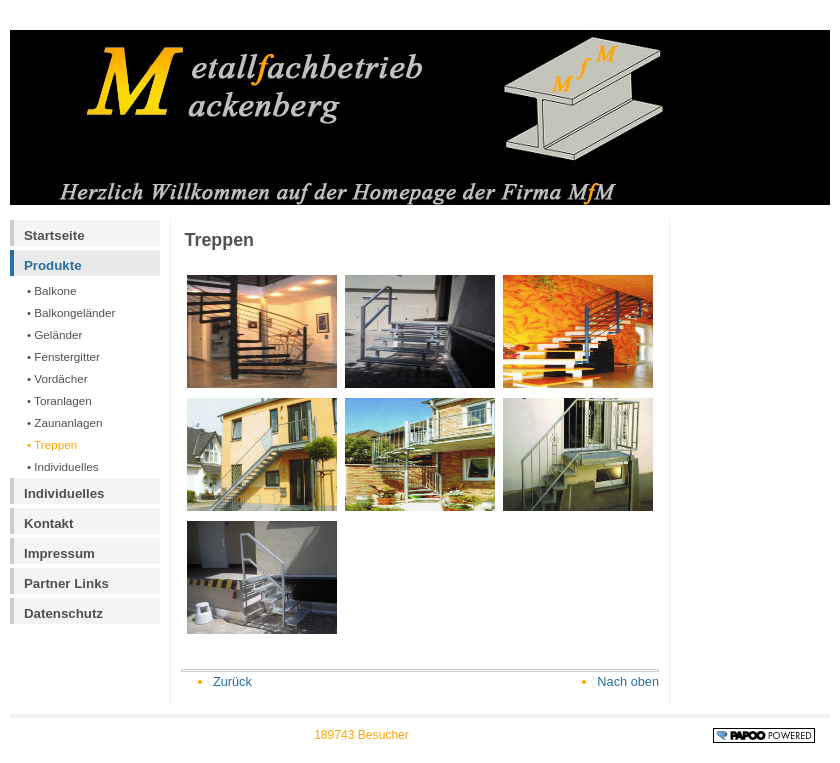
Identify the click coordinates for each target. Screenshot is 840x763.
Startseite (54, 235)
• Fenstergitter (63, 356)
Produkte (53, 265)
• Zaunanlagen (65, 422)
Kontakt (49, 523)
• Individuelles (63, 466)
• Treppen (52, 444)
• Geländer (54, 334)
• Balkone (52, 290)
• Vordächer (57, 378)
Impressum (59, 553)
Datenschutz (63, 613)
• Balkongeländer (71, 312)
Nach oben (628, 681)
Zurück (232, 681)
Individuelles (64, 493)
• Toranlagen (59, 400)
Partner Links (66, 583)
